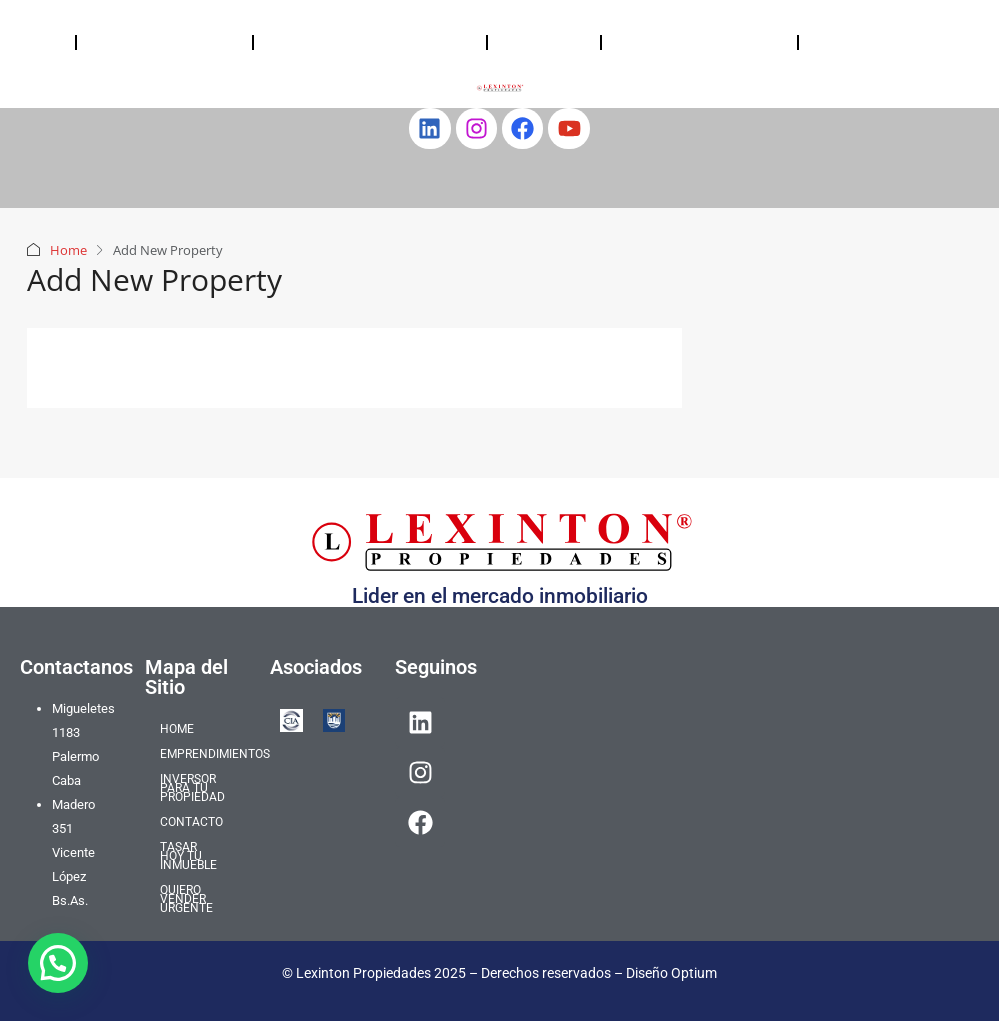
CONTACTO (544, 41)
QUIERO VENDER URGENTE (873, 41)
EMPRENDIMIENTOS (164, 41)
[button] (58, 963)
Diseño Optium (671, 973)
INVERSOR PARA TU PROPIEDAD (340, 41)
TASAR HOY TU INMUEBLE (671, 41)
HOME (37, 41)
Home (68, 250)
